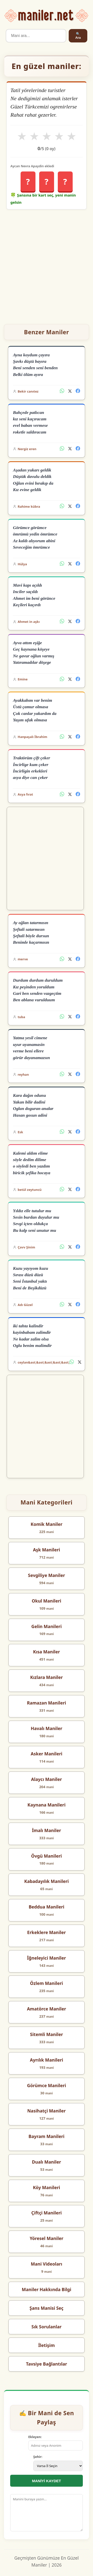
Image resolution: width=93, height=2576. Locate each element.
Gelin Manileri (46, 1626)
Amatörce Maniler (46, 2009)
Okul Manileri (46, 1601)
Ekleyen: (35, 2437)
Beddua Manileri (46, 1907)
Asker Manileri (46, 1754)
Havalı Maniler (46, 1728)
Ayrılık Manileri (46, 2060)
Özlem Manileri (46, 1983)
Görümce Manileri (46, 2085)
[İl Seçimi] (58, 2466)
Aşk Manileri (46, 1550)
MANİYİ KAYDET (46, 2481)
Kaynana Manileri (47, 1805)
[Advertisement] (46, 264)
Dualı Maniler (46, 2162)
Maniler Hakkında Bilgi (46, 2289)
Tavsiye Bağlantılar (46, 2364)
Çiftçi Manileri (46, 2213)
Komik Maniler (46, 1524)
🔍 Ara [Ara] (78, 35)
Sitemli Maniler (46, 2034)
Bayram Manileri (46, 2136)
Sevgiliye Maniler (46, 1575)
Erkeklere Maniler (46, 1932)
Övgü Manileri (46, 1856)
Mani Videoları (46, 2264)
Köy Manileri (46, 2187)
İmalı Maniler (46, 1830)
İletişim (46, 2345)
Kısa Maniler (46, 1652)
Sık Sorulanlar (46, 2327)
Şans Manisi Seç (46, 2308)
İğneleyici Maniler (46, 1958)
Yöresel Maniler (46, 2238)
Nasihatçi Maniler (46, 2111)
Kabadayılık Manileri (46, 1881)
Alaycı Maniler (46, 1779)
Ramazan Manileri (46, 1703)
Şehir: (37, 2456)
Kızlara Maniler (46, 1677)
